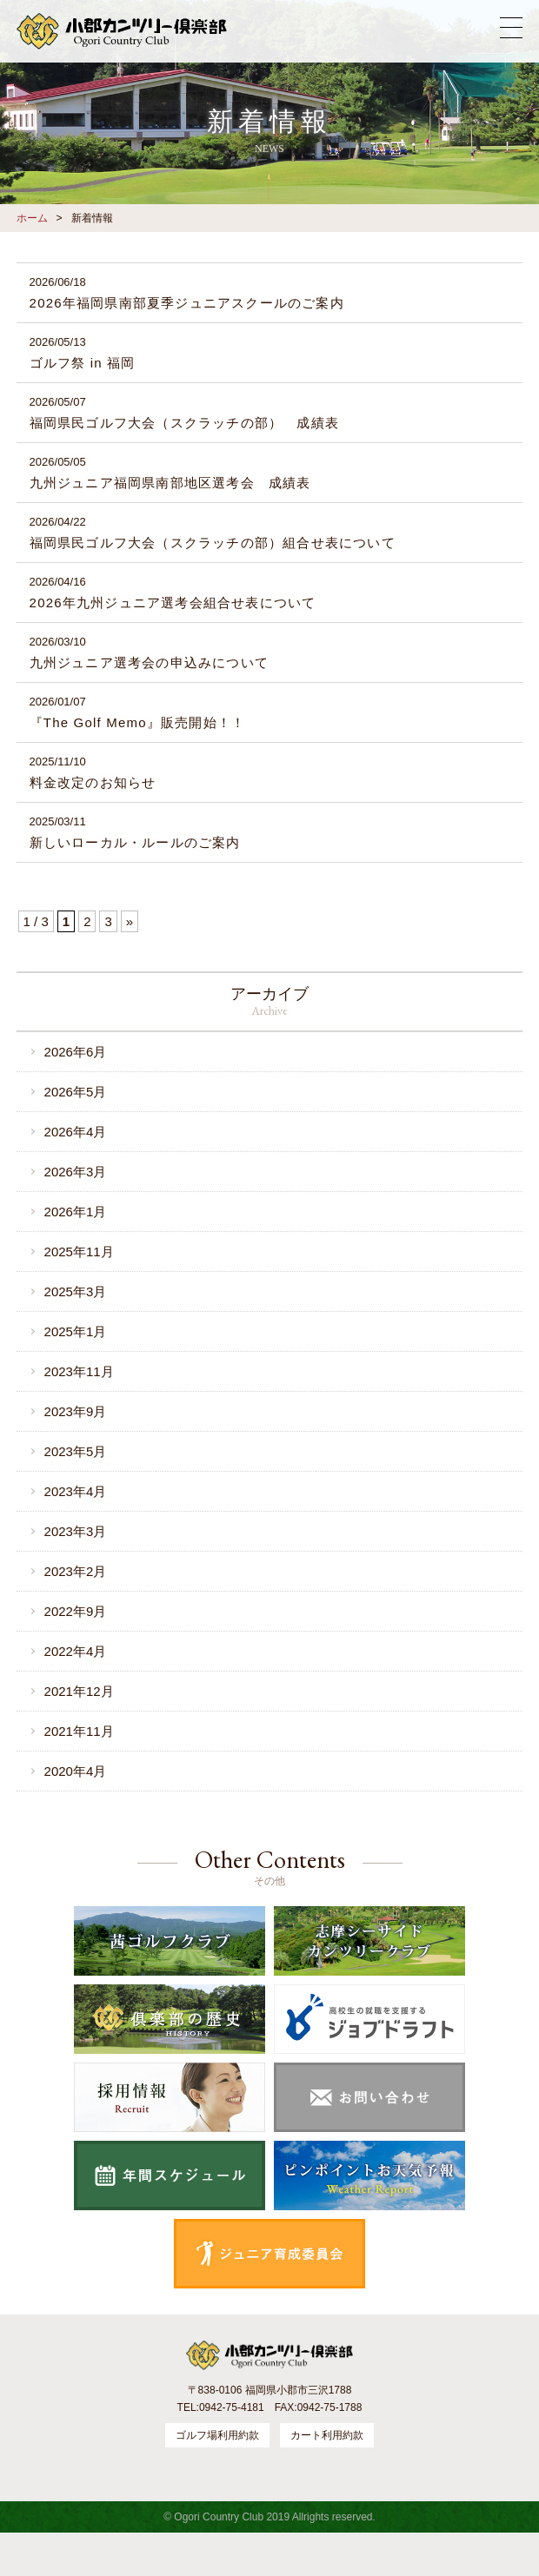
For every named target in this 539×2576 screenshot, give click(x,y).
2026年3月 (75, 1171)
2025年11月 (79, 1251)
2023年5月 (75, 1451)
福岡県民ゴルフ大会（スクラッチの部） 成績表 (184, 422)
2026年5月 (75, 1091)
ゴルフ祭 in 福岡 (83, 362)
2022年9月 (75, 1611)
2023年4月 (75, 1491)
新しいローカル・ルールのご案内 (135, 842)
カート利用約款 (326, 2435)
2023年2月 (75, 1571)
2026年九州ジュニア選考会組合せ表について (173, 602)
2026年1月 (75, 1211)
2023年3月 (75, 1531)
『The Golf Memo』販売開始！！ (138, 722)
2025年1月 (75, 1331)
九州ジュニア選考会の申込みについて (149, 662)
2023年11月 (79, 1371)
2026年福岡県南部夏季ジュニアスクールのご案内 (187, 302)
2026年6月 (75, 1051)
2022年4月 (75, 1651)
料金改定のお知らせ (93, 782)
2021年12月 (79, 1691)
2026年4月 (75, 1131)
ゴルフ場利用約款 (217, 2435)
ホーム (32, 218)
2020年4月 (75, 1771)
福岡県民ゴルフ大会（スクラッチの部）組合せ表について (213, 542)
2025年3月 (75, 1291)
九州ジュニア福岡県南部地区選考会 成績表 (170, 482)
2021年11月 (79, 1731)
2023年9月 (75, 1411)
